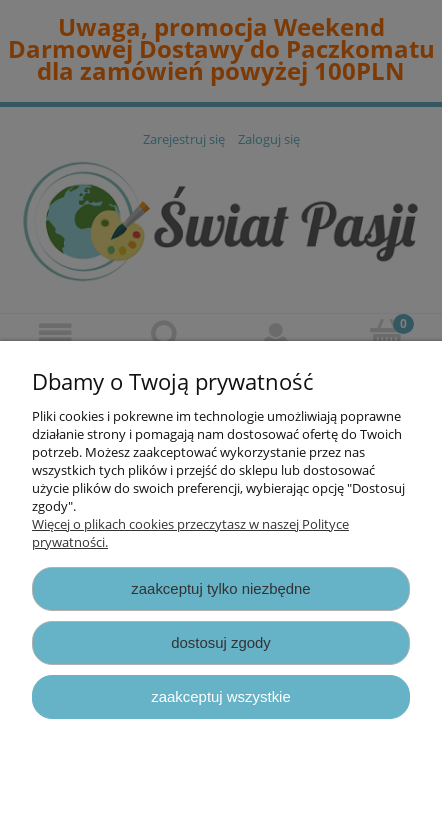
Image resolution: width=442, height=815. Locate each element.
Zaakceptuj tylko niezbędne (220, 588)
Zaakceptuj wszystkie (220, 696)
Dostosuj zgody (221, 642)
